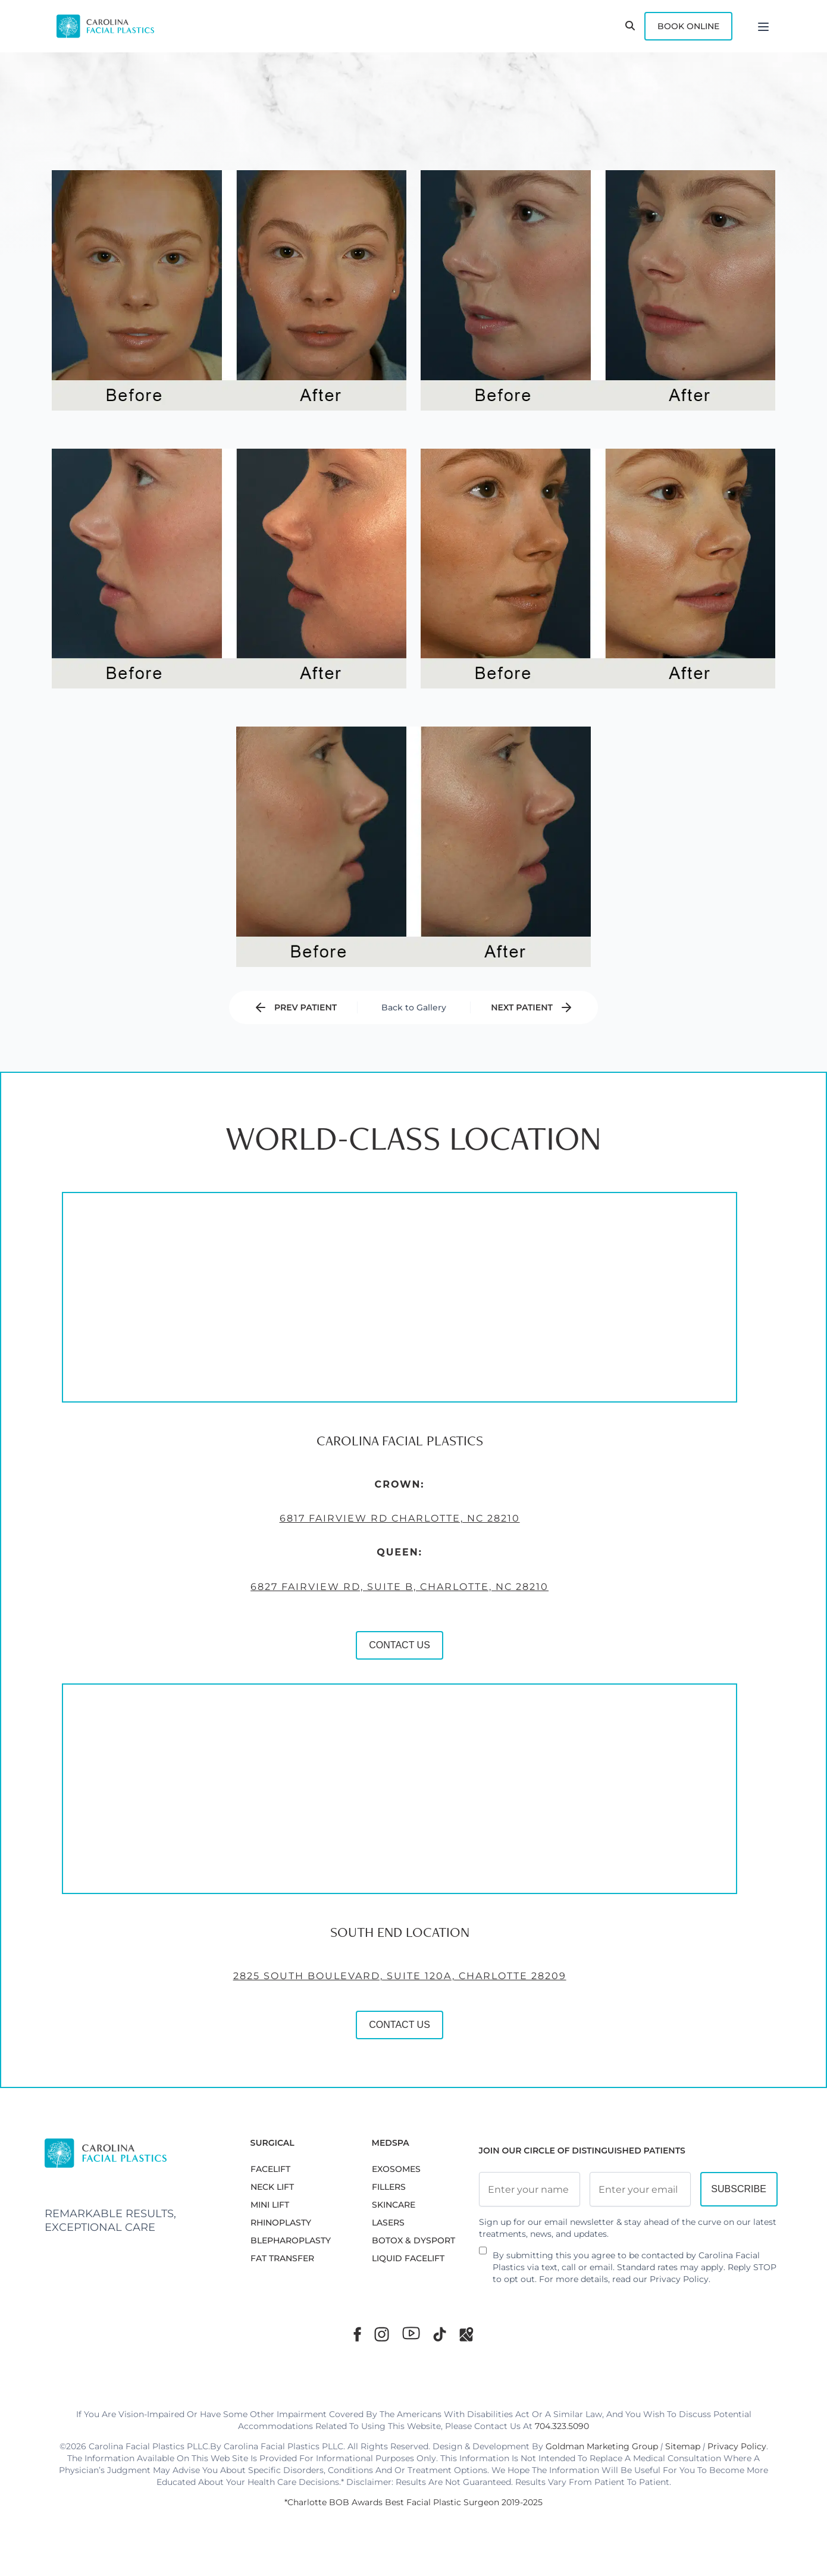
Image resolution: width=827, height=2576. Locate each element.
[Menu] (763, 26)
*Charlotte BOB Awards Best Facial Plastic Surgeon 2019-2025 (413, 2502)
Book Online (688, 26)
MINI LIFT (269, 2204)
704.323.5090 (562, 2426)
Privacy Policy (679, 2279)
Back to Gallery (413, 1007)
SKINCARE (393, 2204)
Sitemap (682, 2446)
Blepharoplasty (290, 2240)
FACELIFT (270, 2169)
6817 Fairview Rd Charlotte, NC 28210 (292, 1595)
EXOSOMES (396, 2169)
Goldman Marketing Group (602, 2446)
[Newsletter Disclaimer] (483, 2255)
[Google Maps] (466, 2334)
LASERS (388, 2222)
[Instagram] (381, 2334)
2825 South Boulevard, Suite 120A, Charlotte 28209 (292, 2052)
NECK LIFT (272, 2186)
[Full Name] (529, 2189)
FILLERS (389, 2186)
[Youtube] (411, 2333)
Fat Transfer (282, 2258)
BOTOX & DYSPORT (413, 2240)
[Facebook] (357, 2334)
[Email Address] (640, 2189)
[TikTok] (439, 2334)
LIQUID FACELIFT (408, 2258)
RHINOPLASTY (280, 2222)
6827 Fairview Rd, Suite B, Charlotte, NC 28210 (292, 1663)
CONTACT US (292, 1721)
